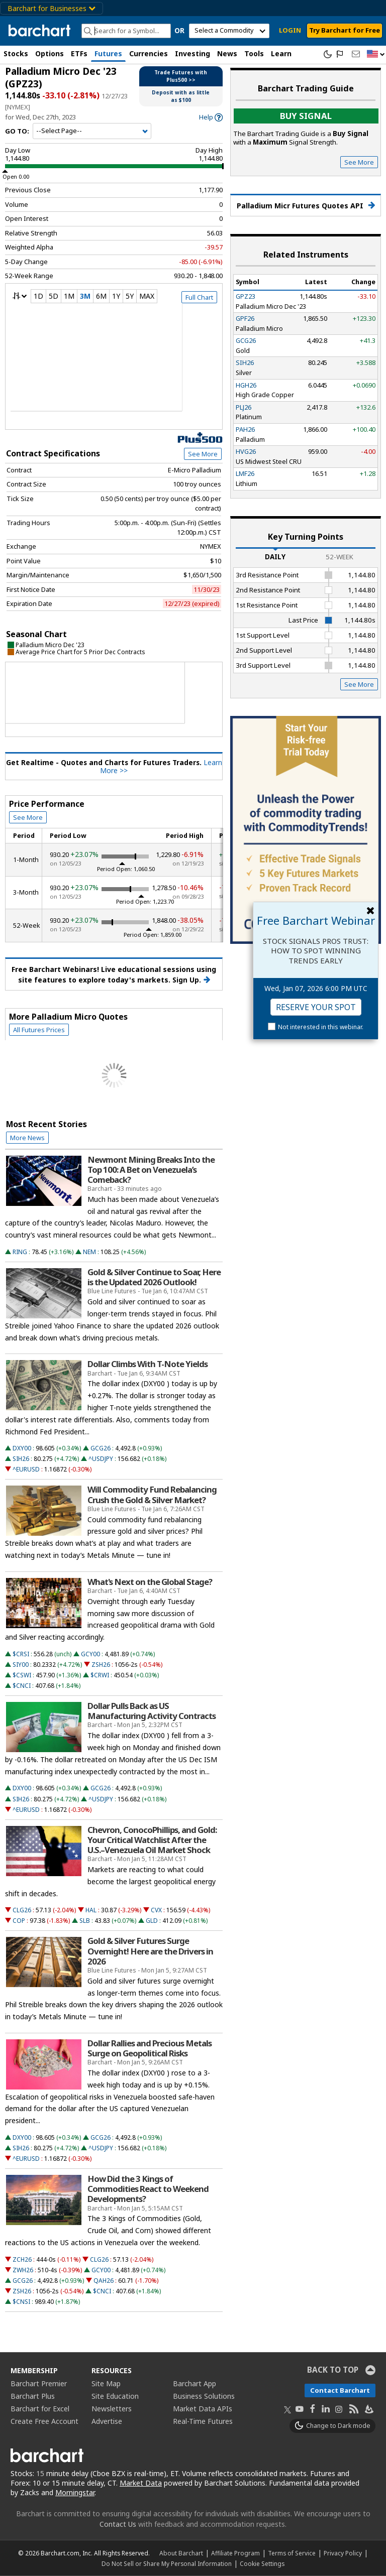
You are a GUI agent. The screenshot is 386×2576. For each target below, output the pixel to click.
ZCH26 (22, 2259)
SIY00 (21, 1664)
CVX (156, 1910)
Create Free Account (44, 2421)
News (227, 53)
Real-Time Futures (203, 2421)
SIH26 (21, 1458)
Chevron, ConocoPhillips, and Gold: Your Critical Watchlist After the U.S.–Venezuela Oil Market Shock (152, 1840)
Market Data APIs (202, 2408)
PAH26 (245, 429)
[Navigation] (92, 131)
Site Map (106, 2383)
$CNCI (22, 1685)
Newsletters (111, 2408)
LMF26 (245, 473)
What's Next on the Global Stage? (149, 1582)
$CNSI (21, 2301)
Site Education (115, 2396)
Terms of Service (292, 2553)
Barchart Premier (39, 2383)
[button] (376, 54)
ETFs (79, 53)
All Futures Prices (39, 1029)
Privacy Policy (343, 2553)
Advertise (106, 2421)
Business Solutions (204, 2396)
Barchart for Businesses (51, 8)
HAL (90, 1910)
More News (27, 1137)
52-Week (339, 556)
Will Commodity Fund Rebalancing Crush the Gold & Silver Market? (152, 1495)
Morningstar (74, 2492)
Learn (281, 53)
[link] (211, 117)
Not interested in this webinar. (320, 1027)
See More (203, 453)
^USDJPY (100, 1458)
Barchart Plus (33, 2396)
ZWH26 (23, 2270)
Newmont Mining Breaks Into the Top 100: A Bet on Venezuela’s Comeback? (151, 1170)
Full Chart (199, 297)
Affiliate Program (235, 2553)
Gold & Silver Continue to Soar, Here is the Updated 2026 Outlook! (154, 1277)
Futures (108, 53)
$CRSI (21, 1654)
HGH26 (246, 385)
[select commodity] (229, 31)
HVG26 (246, 451)
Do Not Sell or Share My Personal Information (167, 2563)
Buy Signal (306, 115)
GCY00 (90, 1654)
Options (49, 53)
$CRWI (99, 1675)
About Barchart (181, 2553)
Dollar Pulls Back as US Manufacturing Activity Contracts (151, 1711)
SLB (84, 1920)
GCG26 (100, 1448)
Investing (192, 53)
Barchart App (194, 2383)
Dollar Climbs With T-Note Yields (147, 1364)
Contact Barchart (340, 2390)
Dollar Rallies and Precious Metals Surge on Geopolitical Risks (149, 2048)
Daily (275, 556)
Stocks (16, 53)
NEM (89, 1252)
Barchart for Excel (40, 2408)
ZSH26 (100, 1664)
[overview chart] (114, 364)
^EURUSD (26, 1469)
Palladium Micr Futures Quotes (306, 205)
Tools (254, 53)
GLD (152, 1920)
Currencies (148, 53)
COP (19, 1920)
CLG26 (22, 1910)
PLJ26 (243, 407)
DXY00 (22, 1448)
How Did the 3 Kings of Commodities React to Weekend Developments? (148, 2189)
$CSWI (22, 1675)
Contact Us (118, 2524)
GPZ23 (245, 296)
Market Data (141, 2483)
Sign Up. (191, 980)
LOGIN (290, 30)
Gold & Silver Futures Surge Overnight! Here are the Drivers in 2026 (150, 1951)
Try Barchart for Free (344, 30)
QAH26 (103, 2280)
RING (20, 1252)
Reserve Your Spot (316, 1007)
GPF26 (245, 318)
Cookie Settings (262, 2563)
